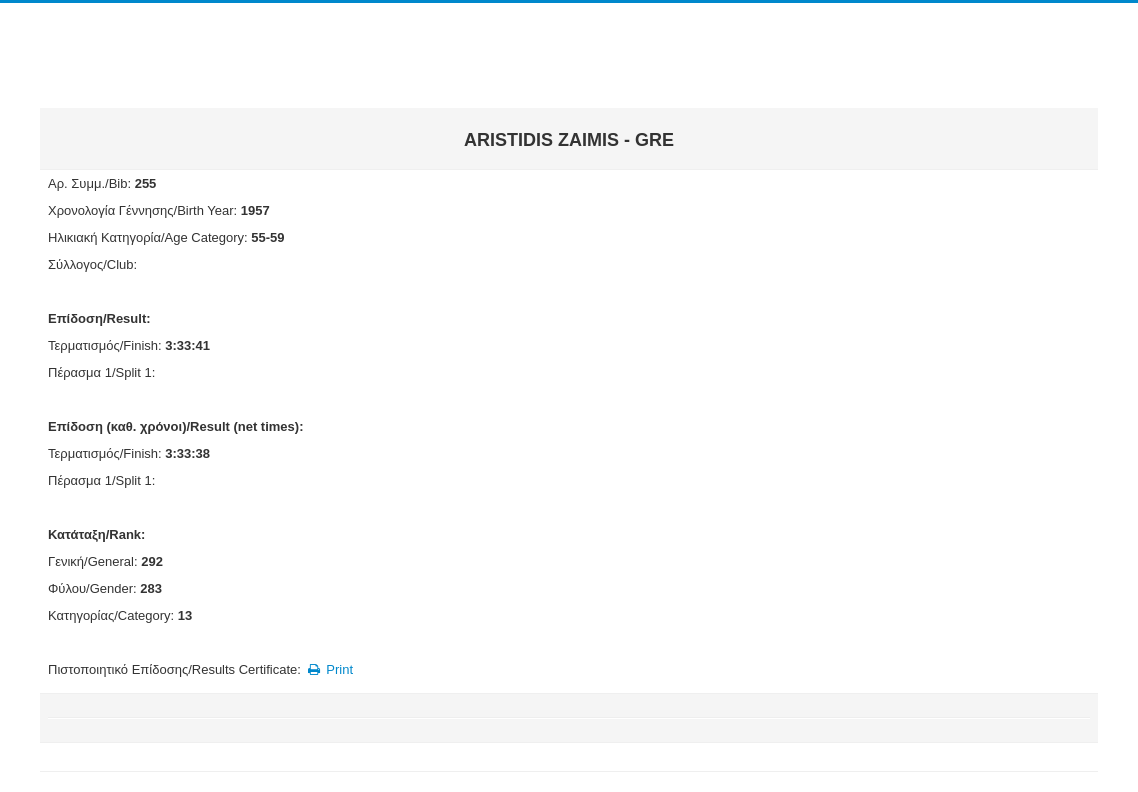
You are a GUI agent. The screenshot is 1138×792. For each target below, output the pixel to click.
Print (328, 669)
